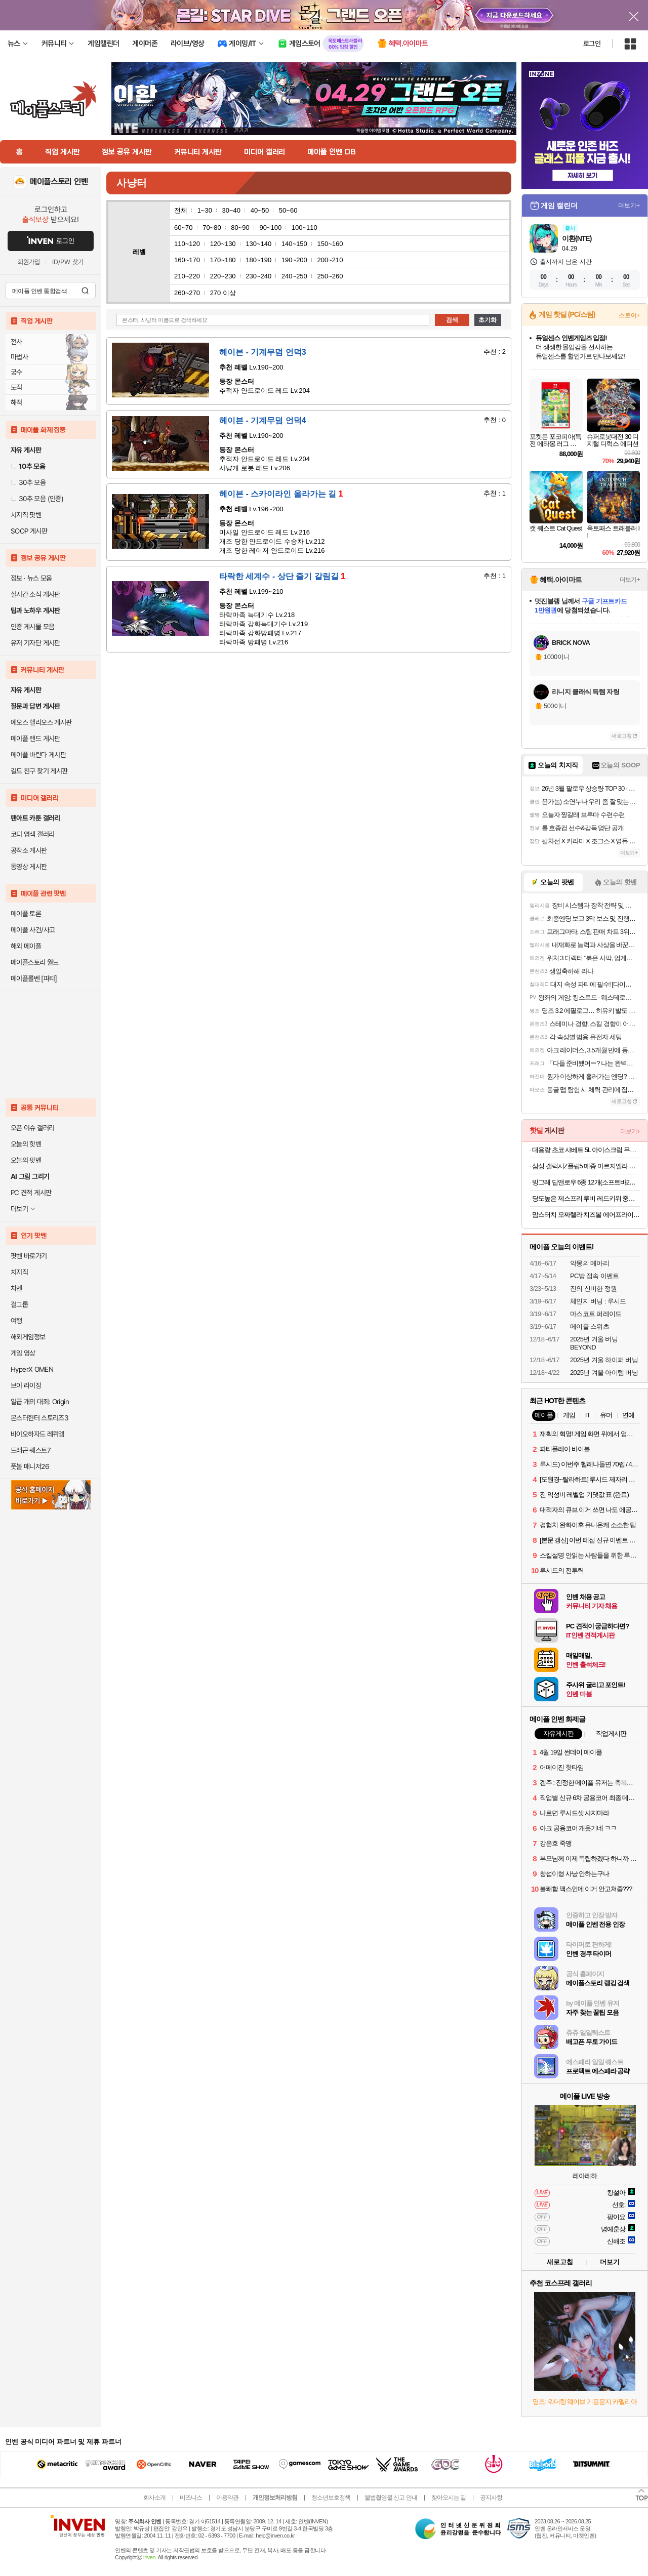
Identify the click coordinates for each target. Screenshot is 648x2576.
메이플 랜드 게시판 (35, 738)
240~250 (294, 276)
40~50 (260, 210)
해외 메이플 (26, 946)
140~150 (294, 244)
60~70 (183, 227)
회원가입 (29, 262)
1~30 (204, 210)
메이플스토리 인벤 (59, 181)
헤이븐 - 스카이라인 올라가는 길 (281, 493)
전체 (180, 210)
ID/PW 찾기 (68, 262)
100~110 (304, 227)
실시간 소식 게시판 (35, 594)
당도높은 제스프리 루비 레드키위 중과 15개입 (586, 1198)
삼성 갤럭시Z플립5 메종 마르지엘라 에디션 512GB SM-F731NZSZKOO (586, 1166)
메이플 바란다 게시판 (38, 755)
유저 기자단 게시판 (35, 643)
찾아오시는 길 (448, 2497)
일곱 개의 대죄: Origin (40, 1402)
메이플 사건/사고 (33, 930)
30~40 (231, 210)
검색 (85, 290)
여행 (16, 1321)
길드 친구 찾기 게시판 (39, 771)
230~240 (258, 276)
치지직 (19, 1272)
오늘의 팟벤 (26, 1160)
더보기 (610, 2262)
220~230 (223, 276)
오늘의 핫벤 (26, 1144)
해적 (16, 402)
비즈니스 (191, 2497)
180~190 (258, 260)
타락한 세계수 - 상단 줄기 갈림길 (282, 576)
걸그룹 (19, 1304)
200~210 (330, 260)
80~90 (240, 227)
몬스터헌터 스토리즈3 (39, 1418)
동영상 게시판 (29, 867)
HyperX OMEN (32, 1369)
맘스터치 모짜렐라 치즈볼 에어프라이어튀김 (586, 1214)
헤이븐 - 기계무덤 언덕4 (262, 420)
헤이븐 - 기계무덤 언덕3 (262, 352)
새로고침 (622, 736)
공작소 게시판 (29, 850)
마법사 (19, 357)
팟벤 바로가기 (29, 1256)
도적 (16, 387)
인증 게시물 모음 (32, 627)
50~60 (288, 210)
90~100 (270, 227)
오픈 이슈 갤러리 (32, 1128)
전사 (16, 342)
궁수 (16, 372)
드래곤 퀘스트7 (31, 1450)
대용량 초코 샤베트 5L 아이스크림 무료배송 (586, 1150)
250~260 (330, 276)
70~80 (211, 227)
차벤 (16, 1288)
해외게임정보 (28, 1337)
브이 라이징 (26, 1385)
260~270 (187, 293)
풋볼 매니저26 (30, 1466)
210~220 (187, 276)
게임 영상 (23, 1353)
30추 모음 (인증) (37, 499)
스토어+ (629, 315)
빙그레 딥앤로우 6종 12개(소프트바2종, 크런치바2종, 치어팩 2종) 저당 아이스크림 (586, 1182)
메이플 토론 (26, 914)
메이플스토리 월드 (35, 962)
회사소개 (154, 2497)
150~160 (330, 244)
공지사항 (491, 2497)
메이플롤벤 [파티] (34, 978)
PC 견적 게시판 (31, 1193)
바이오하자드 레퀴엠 (37, 1434)
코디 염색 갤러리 (32, 834)
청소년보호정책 (330, 2497)
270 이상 (223, 293)
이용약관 (227, 2497)
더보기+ (629, 205)
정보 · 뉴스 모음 (31, 578)
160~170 (187, 260)
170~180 (223, 260)
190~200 (294, 260)
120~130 (223, 244)
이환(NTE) (576, 238)
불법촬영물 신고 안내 (390, 2497)
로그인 (591, 43)
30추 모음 (28, 482)
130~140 (258, 244)
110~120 (187, 244)
